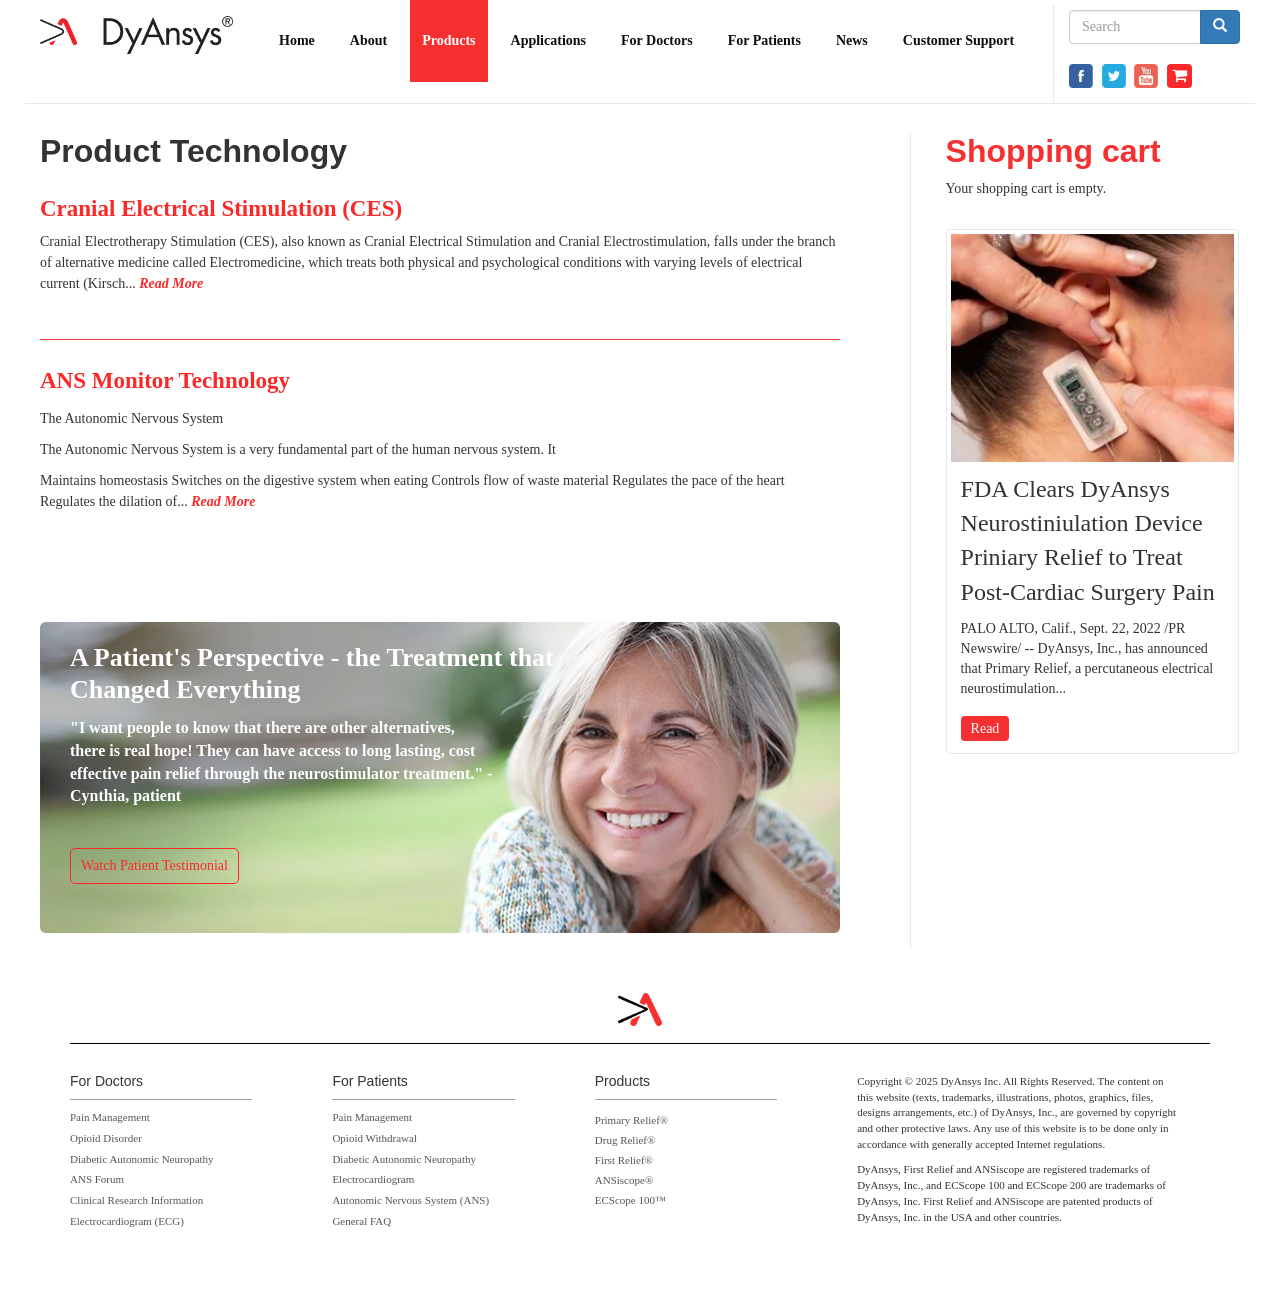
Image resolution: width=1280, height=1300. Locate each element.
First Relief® (624, 1160)
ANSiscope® (624, 1180)
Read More (171, 283)
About (368, 40)
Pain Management (110, 1117)
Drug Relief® (625, 1140)
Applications (548, 40)
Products (448, 40)
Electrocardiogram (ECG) (127, 1221)
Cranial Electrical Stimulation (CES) (221, 208)
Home (297, 40)
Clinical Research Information (136, 1200)
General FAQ (361, 1221)
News (852, 40)
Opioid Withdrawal (374, 1138)
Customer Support (958, 40)
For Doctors (657, 40)
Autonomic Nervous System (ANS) (410, 1200)
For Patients (764, 40)
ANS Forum (97, 1179)
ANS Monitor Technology (165, 380)
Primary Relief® (631, 1120)
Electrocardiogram (373, 1179)
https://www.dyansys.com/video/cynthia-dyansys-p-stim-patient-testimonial (440, 773)
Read (985, 728)
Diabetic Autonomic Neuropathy (142, 1159)
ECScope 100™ (630, 1200)
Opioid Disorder (106, 1138)
